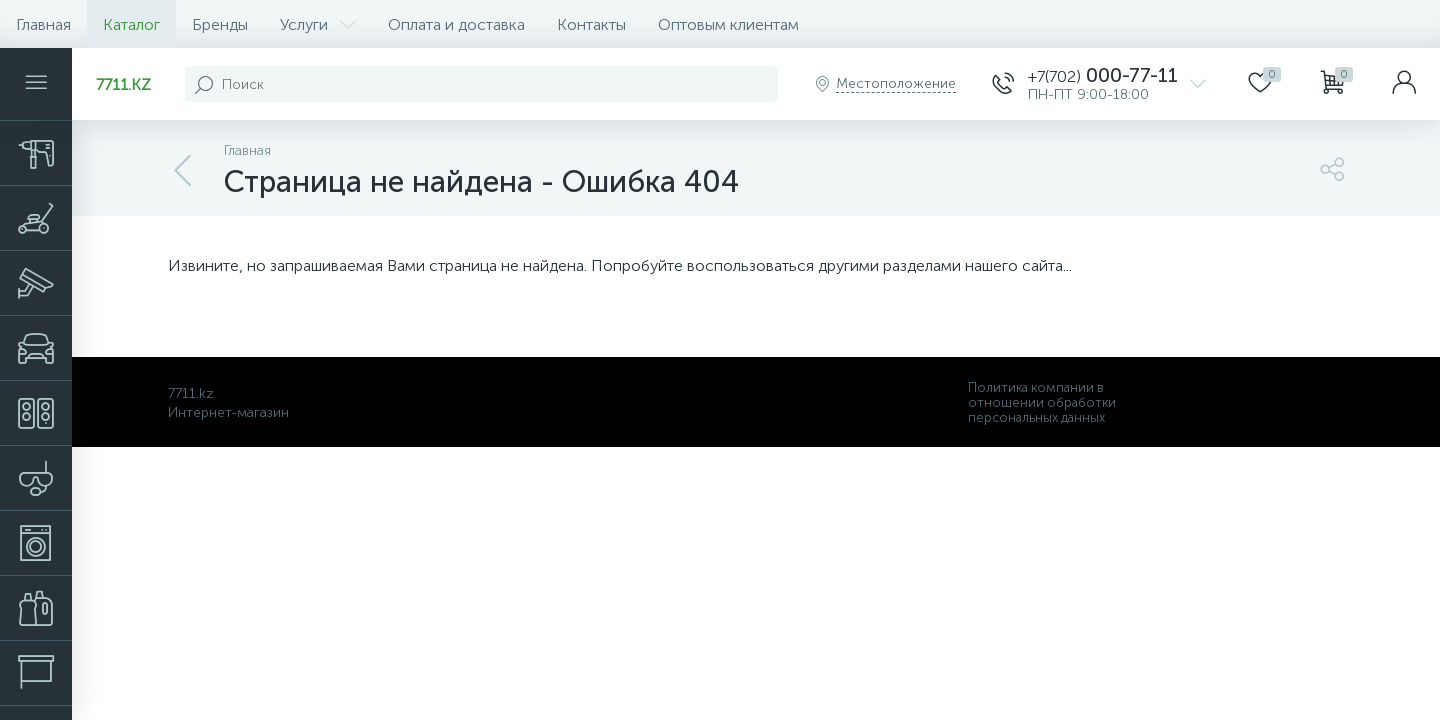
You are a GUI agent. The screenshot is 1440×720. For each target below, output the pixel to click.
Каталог (131, 24)
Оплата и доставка (456, 24)
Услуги (318, 24)
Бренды (220, 24)
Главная (43, 24)
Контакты (591, 24)
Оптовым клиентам (728, 24)
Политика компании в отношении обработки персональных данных (1042, 402)
